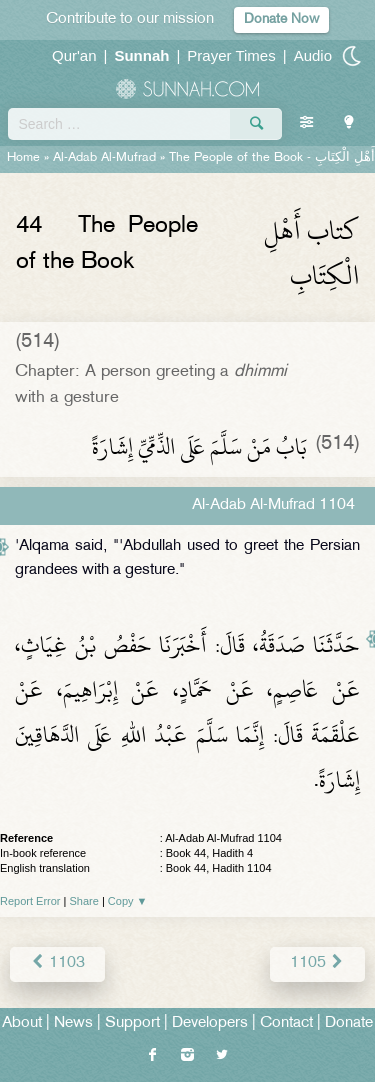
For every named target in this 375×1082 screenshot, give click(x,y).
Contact (286, 1023)
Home (23, 158)
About (22, 1023)
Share (84, 901)
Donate (349, 1023)
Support (132, 1023)
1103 (57, 963)
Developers (210, 1023)
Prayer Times (231, 55)
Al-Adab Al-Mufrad (104, 158)
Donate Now (281, 19)
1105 (317, 963)
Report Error (30, 901)
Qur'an (74, 55)
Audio (313, 55)
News (73, 1023)
